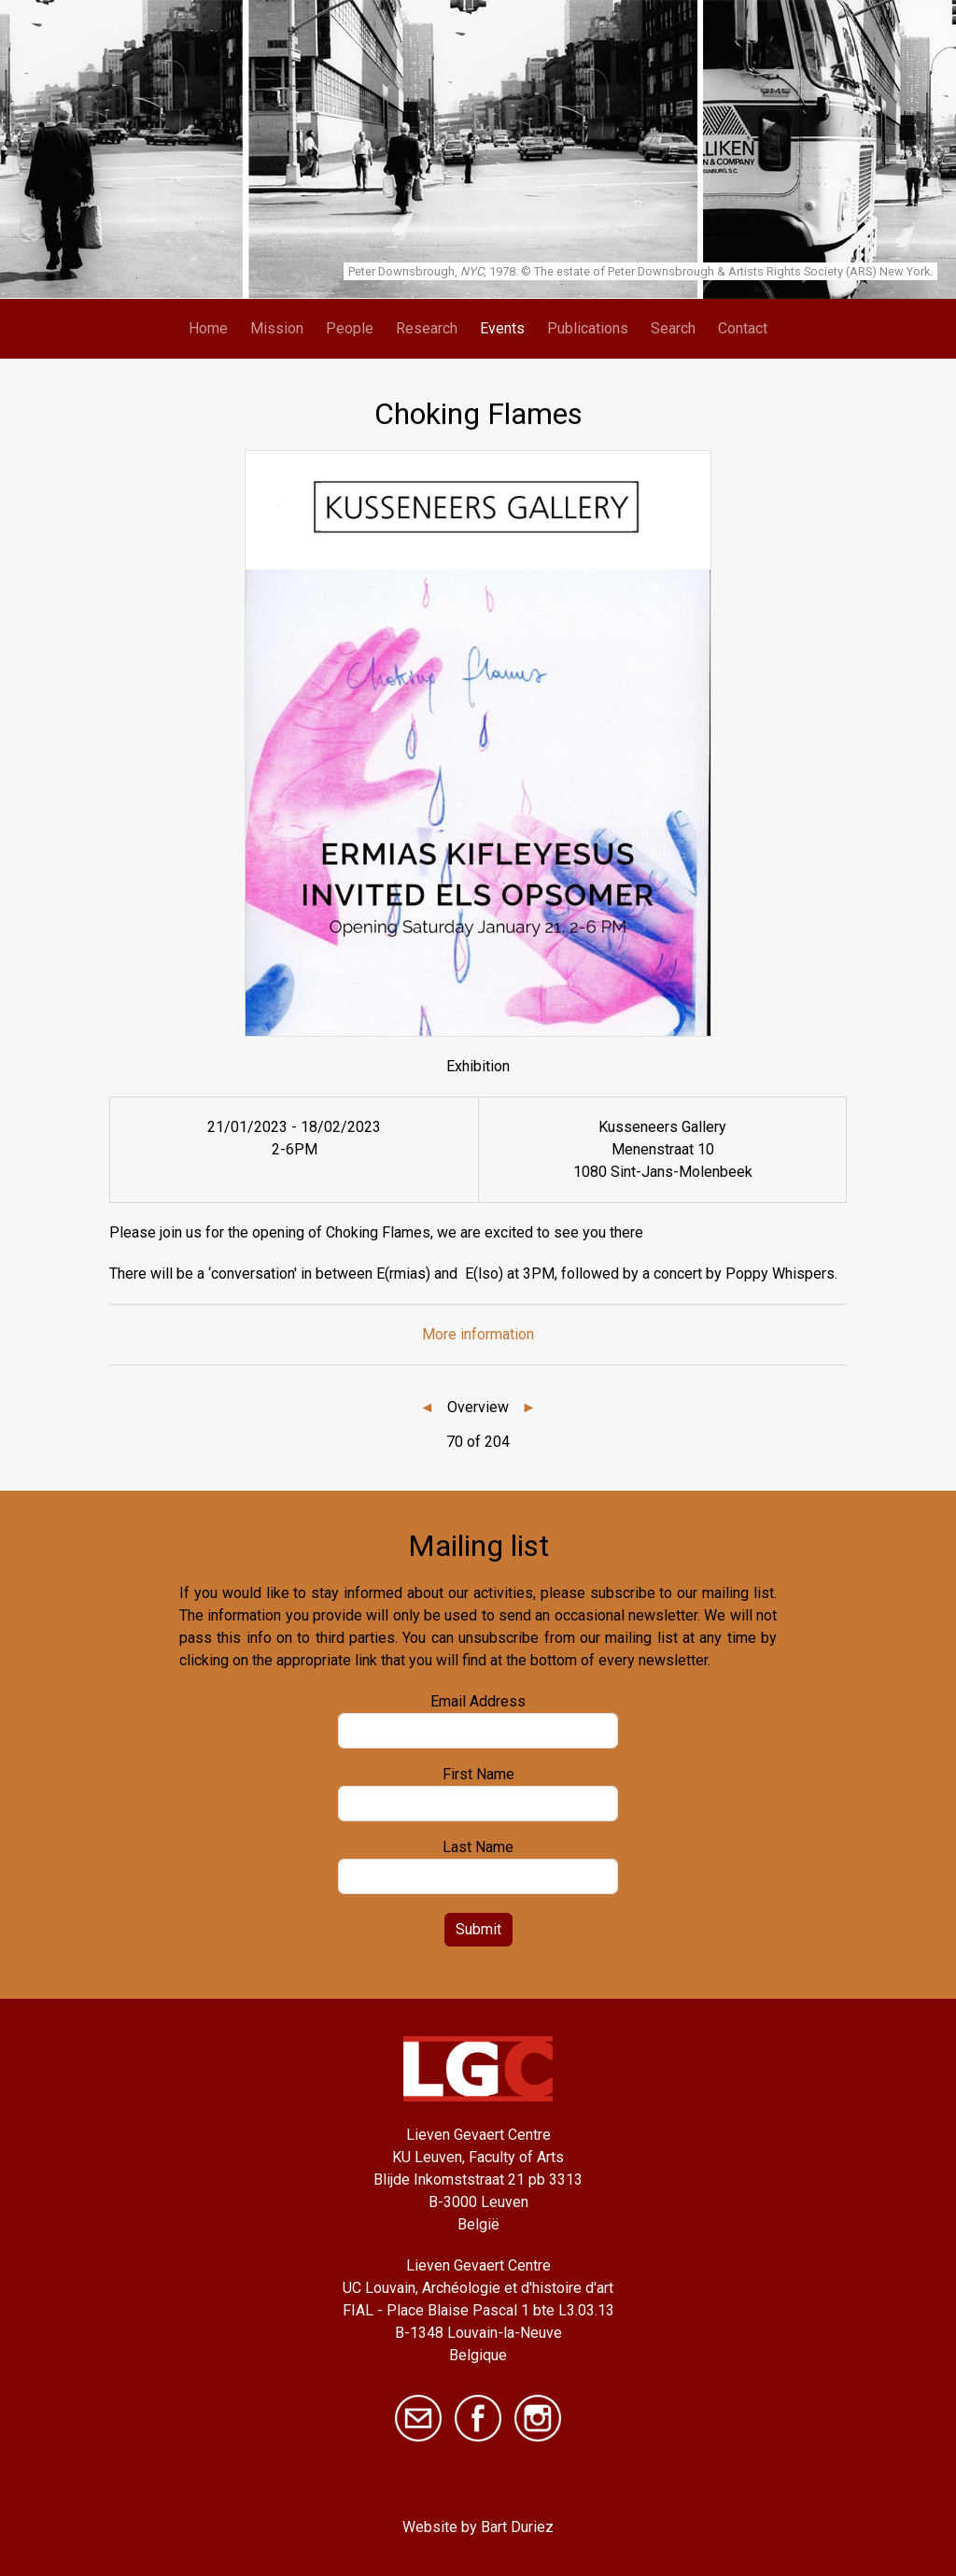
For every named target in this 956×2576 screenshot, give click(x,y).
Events (502, 328)
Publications (587, 328)
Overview (478, 1407)
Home (208, 328)
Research (426, 328)
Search (673, 328)
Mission (276, 328)
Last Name (478, 1847)
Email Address (478, 1701)
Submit (478, 1929)
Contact (742, 328)
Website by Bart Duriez (478, 2527)
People (349, 328)
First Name (478, 1774)
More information (478, 1334)
